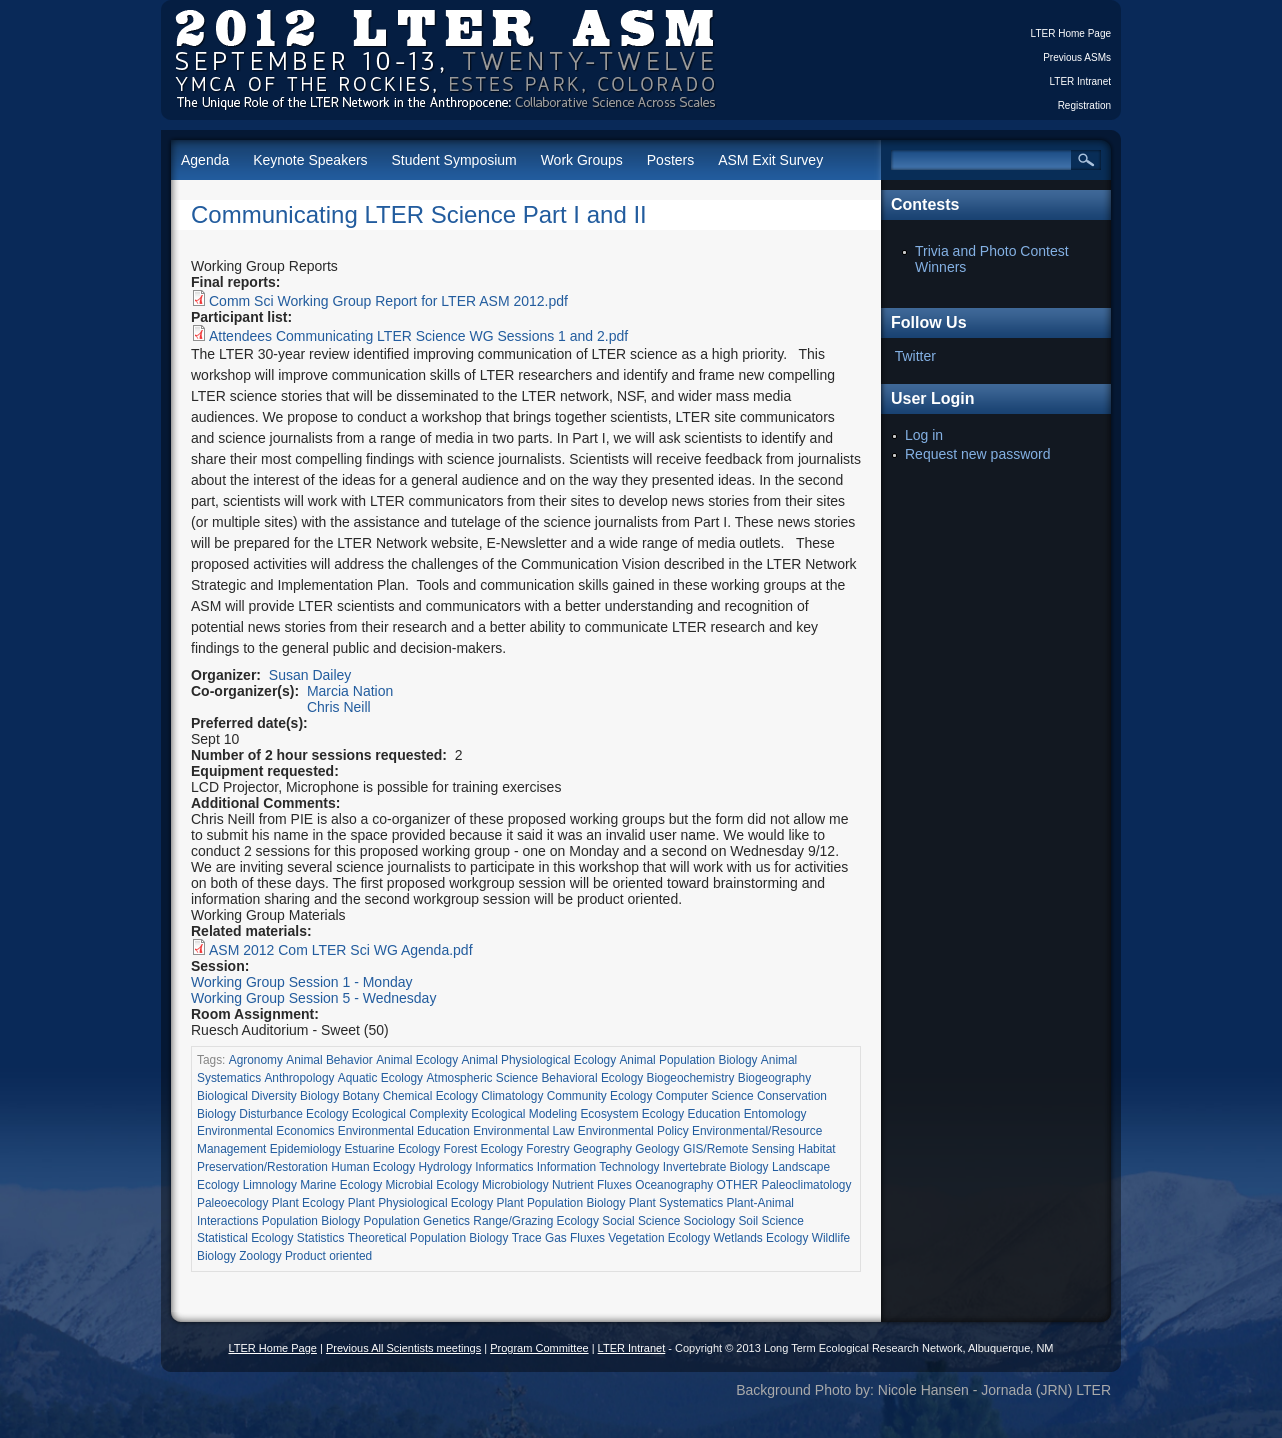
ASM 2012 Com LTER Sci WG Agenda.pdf (341, 950)
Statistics (321, 1238)
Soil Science (770, 1221)
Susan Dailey (310, 675)
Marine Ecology (341, 1185)
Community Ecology (600, 1096)
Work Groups (582, 160)
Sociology (710, 1221)
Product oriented (328, 1256)
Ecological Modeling (524, 1114)
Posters (670, 160)
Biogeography (774, 1078)
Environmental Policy (633, 1131)
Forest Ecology (483, 1149)
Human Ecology (373, 1167)
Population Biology (311, 1221)
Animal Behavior (329, 1060)
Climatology (512, 1096)
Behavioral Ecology (592, 1078)
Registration (1084, 105)
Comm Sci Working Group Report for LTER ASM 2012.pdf (388, 301)
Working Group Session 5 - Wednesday (313, 998)
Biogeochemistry (691, 1078)
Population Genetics (417, 1221)
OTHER (738, 1185)
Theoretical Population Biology (428, 1238)
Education (713, 1114)
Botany (360, 1096)
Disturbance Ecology (293, 1114)
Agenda (205, 160)
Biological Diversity (247, 1096)
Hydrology (445, 1167)
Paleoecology (232, 1203)
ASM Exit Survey (770, 160)
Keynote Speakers (310, 160)
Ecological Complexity (410, 1114)
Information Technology (598, 1167)
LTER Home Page (1071, 33)
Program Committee (539, 1348)
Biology (319, 1096)
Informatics (504, 1167)
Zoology (260, 1256)
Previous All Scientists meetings (403, 1348)
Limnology (270, 1185)
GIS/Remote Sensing (739, 1149)
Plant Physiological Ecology (420, 1203)
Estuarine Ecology (392, 1149)
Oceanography (674, 1185)
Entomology (775, 1114)
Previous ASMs (1077, 57)
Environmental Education (404, 1131)
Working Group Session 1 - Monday (302, 982)
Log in (924, 435)
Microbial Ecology (431, 1185)
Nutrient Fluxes (592, 1185)
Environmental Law (523, 1131)
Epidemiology (305, 1149)
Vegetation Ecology (659, 1238)
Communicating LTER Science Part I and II (419, 214)
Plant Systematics (676, 1203)
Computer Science (705, 1096)
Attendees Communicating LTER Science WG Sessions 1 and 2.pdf (418, 336)
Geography (602, 1149)
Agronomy (256, 1060)
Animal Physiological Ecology (538, 1060)
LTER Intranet (1080, 81)
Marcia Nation (350, 691)
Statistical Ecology (245, 1238)
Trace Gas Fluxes (558, 1238)
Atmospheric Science (482, 1078)
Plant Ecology (308, 1203)
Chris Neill (339, 707)
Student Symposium (453, 160)
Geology (657, 1149)
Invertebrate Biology (716, 1167)
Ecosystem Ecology (632, 1114)
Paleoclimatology (807, 1185)
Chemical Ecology (430, 1096)
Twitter (915, 356)
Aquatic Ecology (380, 1078)
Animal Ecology (417, 1060)
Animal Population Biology (688, 1060)
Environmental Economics (265, 1131)
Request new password (978, 454)
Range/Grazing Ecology (536, 1221)
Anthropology (299, 1078)
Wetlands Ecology (760, 1238)
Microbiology (515, 1185)
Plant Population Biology (560, 1203)
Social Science (641, 1221)
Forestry (548, 1149)
